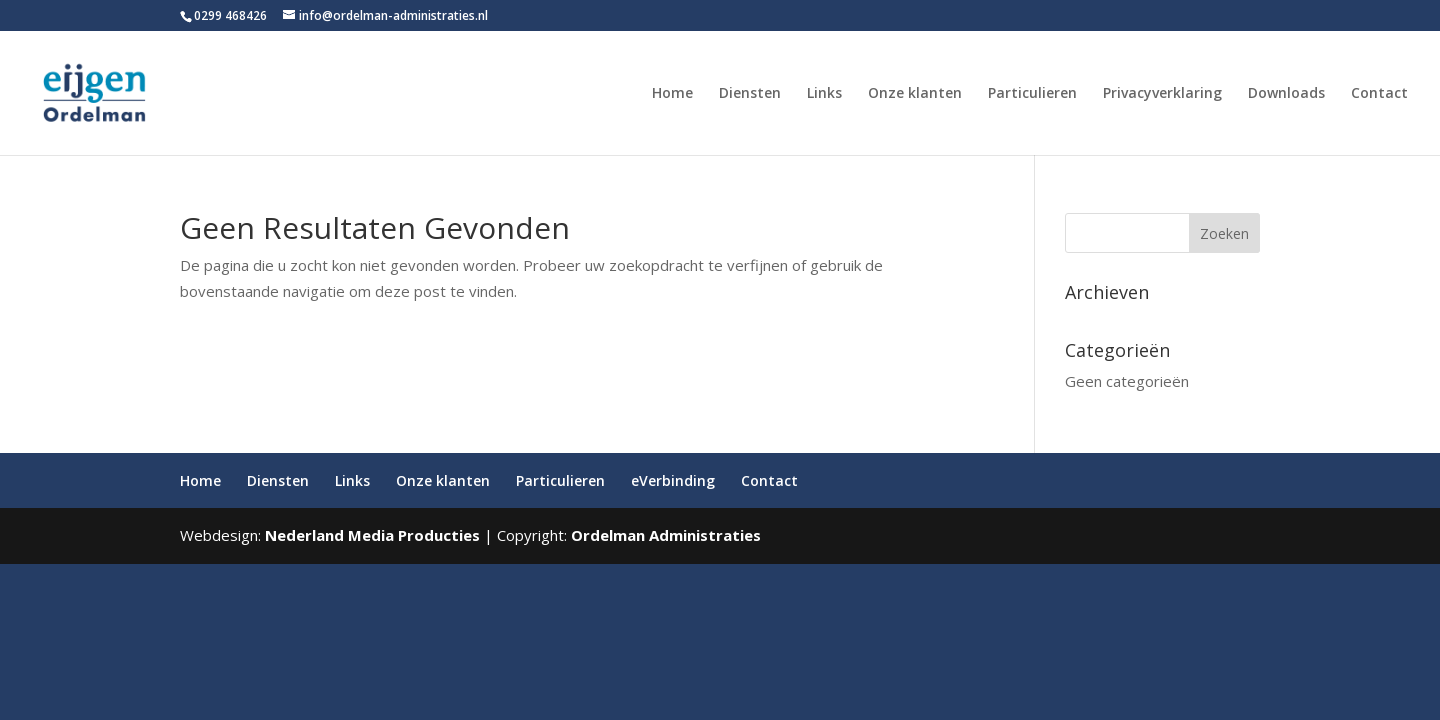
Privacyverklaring (1162, 94)
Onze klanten (915, 94)
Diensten (750, 94)
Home (672, 94)
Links (824, 94)
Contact (1379, 94)
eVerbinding (673, 480)
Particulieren (1032, 94)
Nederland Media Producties (372, 535)
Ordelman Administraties (666, 535)
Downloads (1286, 94)
